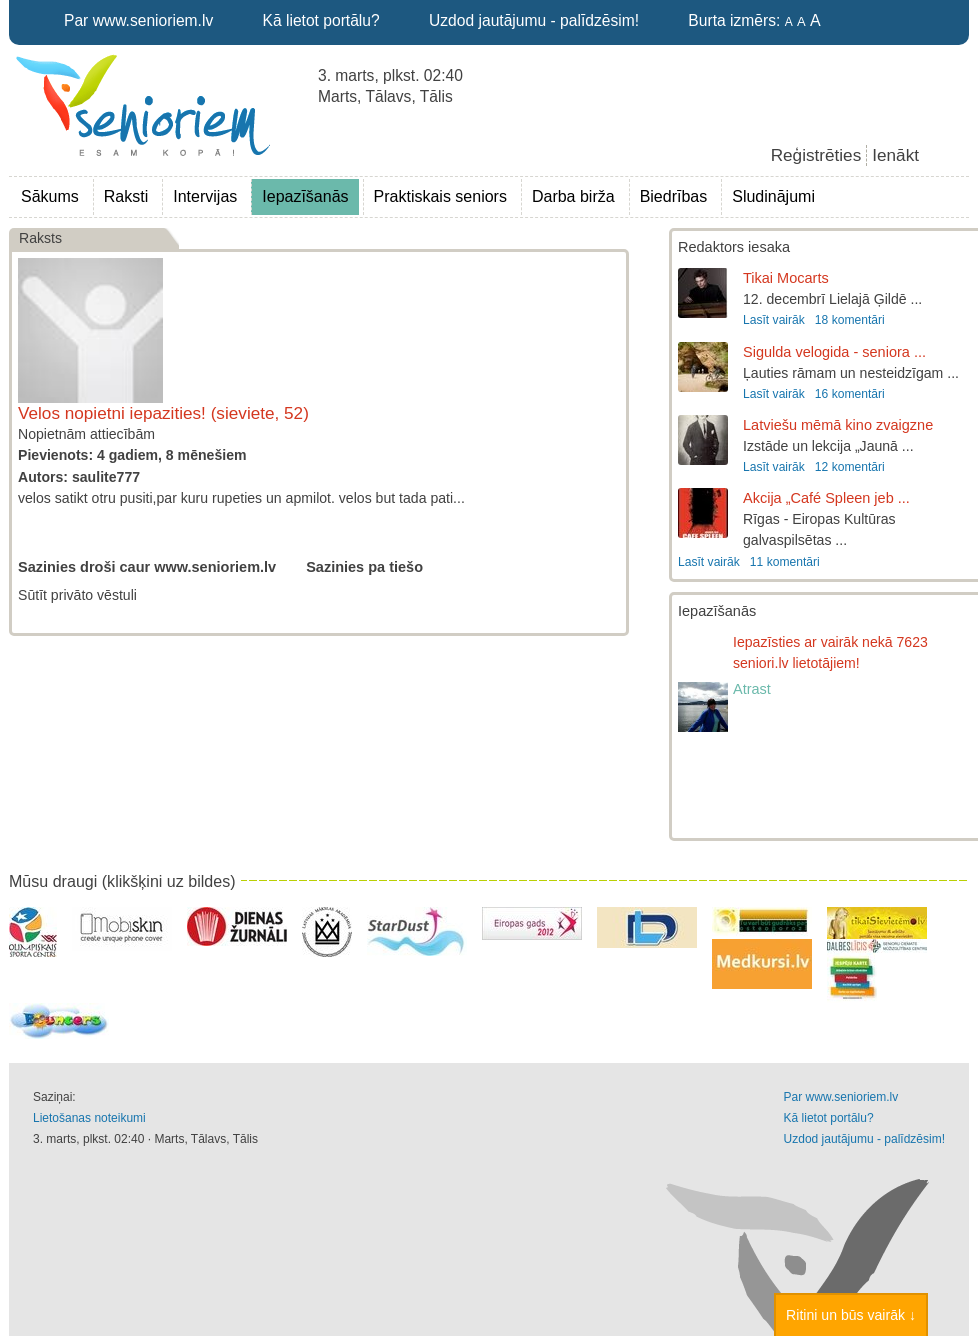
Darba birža (573, 196)
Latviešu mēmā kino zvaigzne (838, 425)
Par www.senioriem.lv (138, 20)
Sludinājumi (773, 196)
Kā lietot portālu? (321, 20)
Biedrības (674, 196)
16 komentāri (850, 394)
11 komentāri (785, 562)
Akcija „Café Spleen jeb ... (826, 498)
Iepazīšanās (305, 196)
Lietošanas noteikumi (89, 1118)
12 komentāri (850, 467)
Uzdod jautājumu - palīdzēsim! (534, 20)
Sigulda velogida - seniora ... (834, 352)
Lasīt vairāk (774, 320)
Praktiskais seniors (440, 196)
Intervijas (205, 196)
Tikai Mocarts (786, 278)
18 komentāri (850, 320)
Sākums (50, 196)
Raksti (126, 196)
